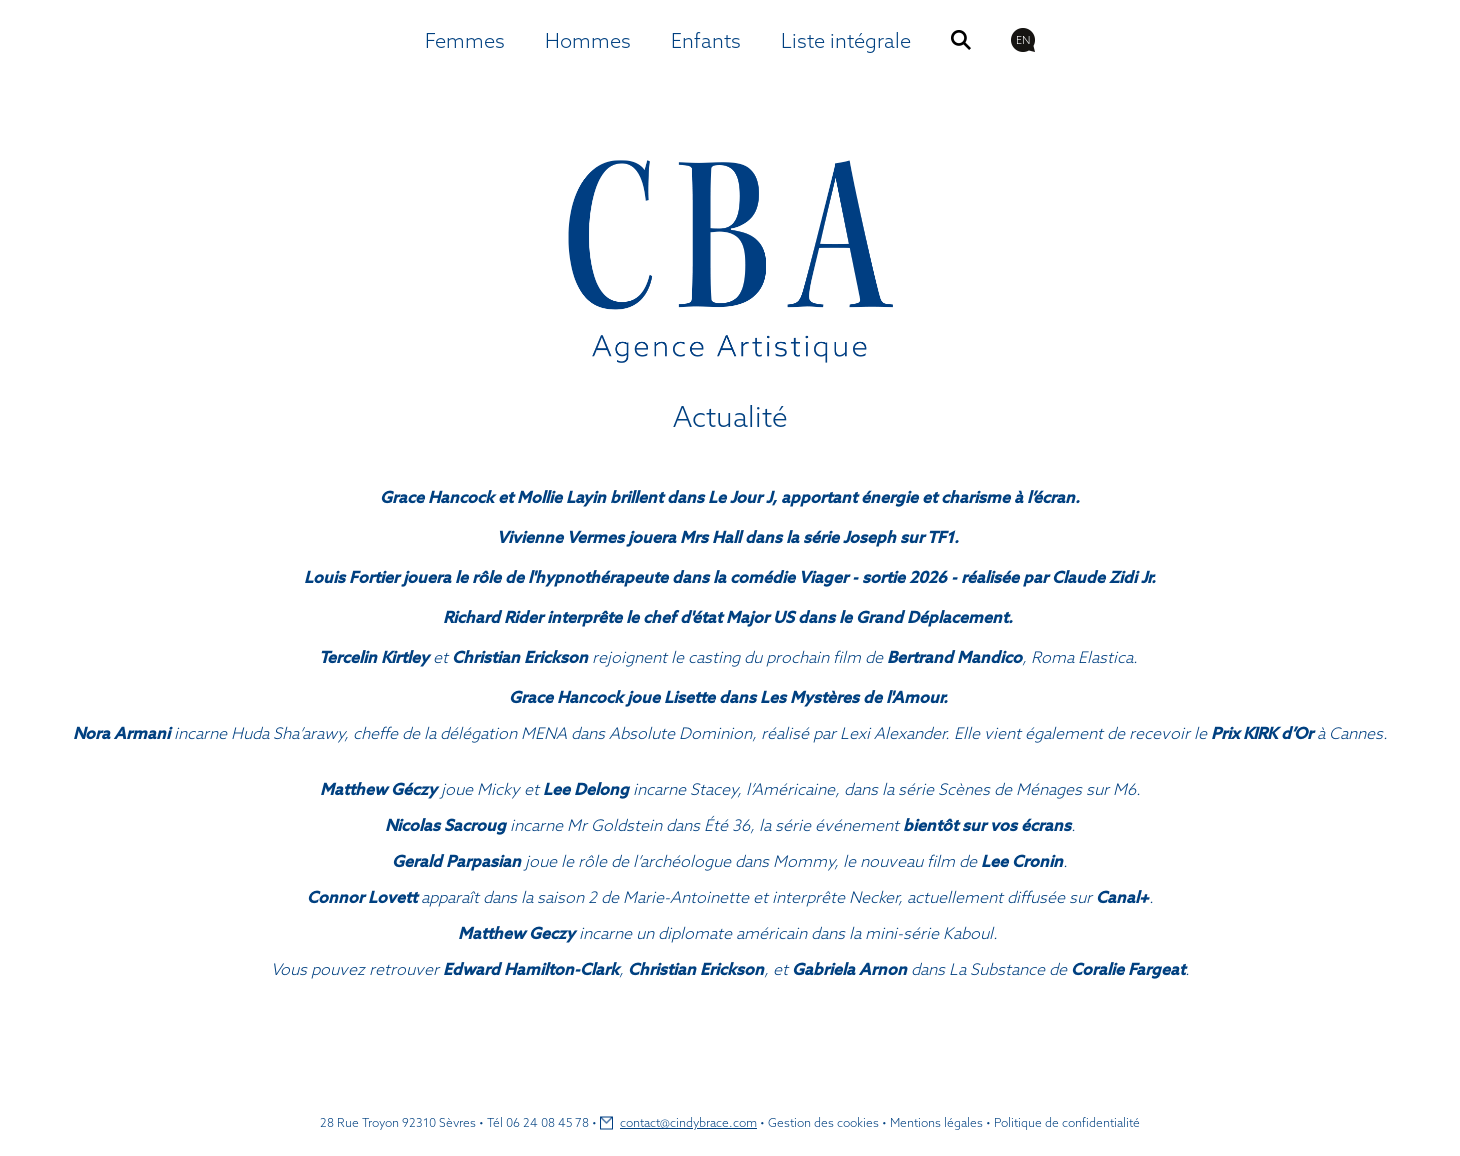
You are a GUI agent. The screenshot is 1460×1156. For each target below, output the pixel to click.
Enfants (706, 40)
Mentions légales (936, 1122)
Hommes (588, 40)
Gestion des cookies (823, 1122)
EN (1023, 40)
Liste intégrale (846, 40)
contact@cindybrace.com (688, 1122)
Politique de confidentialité (1067, 1122)
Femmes (465, 40)
